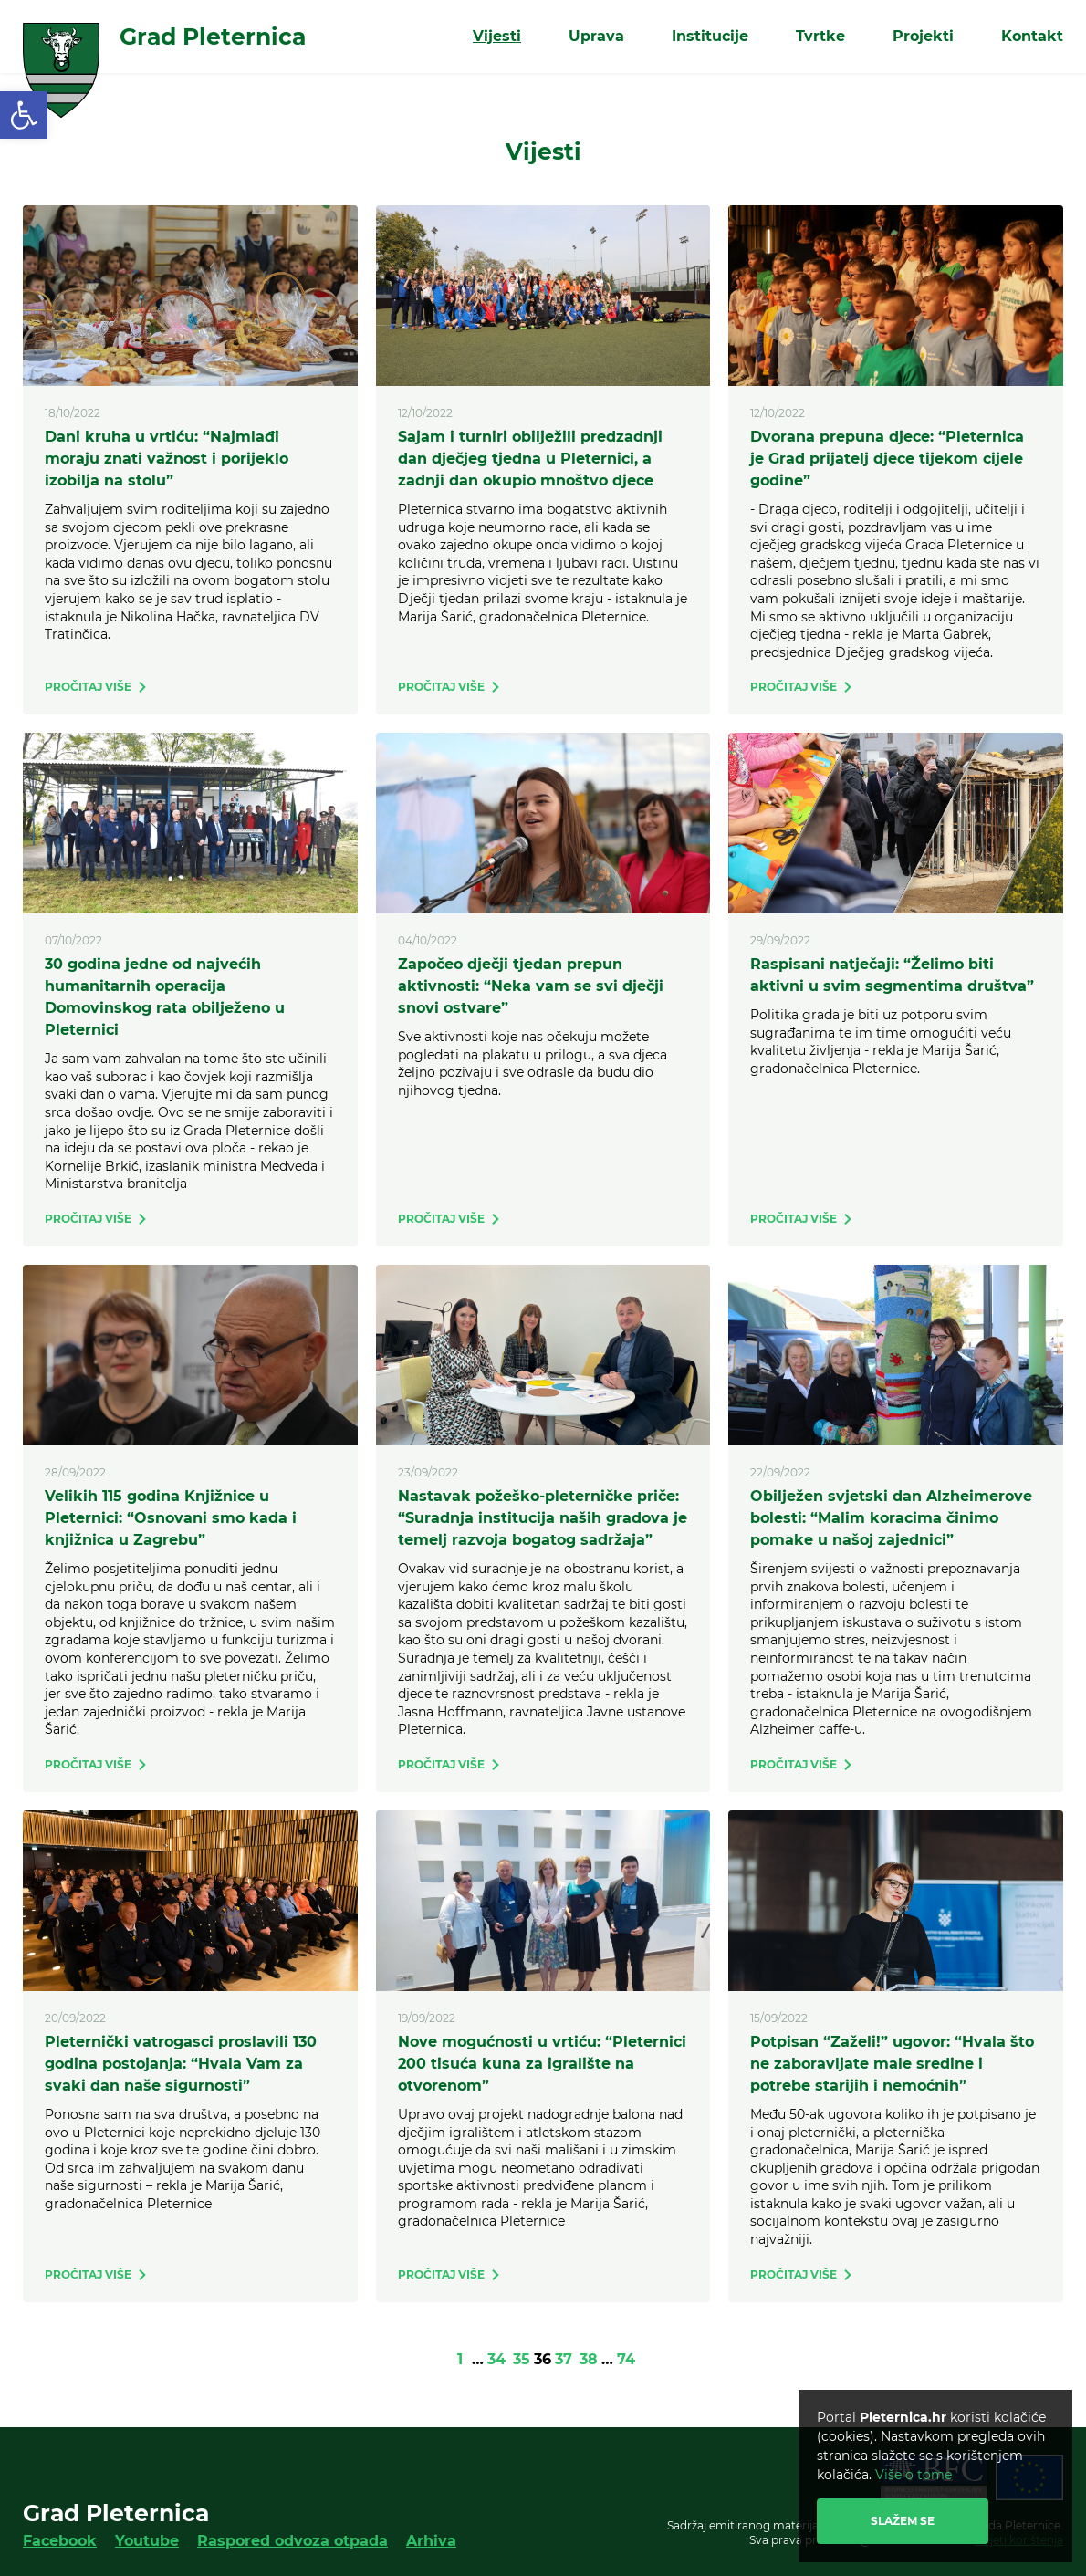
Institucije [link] (710, 36)
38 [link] (589, 2359)
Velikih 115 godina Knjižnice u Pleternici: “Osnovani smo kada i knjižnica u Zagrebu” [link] (171, 1518)
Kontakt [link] (1032, 36)
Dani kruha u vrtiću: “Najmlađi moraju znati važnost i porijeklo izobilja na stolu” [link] (166, 458)
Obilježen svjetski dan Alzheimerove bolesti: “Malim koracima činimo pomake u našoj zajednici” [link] (891, 1518)
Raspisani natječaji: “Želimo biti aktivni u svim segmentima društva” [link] (892, 975)
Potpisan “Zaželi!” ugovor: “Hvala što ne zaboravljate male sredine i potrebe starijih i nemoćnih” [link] (892, 2063)
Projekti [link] (923, 36)
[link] (23, 115)
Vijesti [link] (497, 36)
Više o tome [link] (913, 2474)
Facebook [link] (60, 2541)
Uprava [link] (596, 36)
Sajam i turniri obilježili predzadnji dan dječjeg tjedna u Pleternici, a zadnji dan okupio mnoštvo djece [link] (530, 458)
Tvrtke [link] (820, 36)
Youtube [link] (147, 2541)
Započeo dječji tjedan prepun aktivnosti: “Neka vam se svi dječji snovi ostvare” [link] (530, 986)
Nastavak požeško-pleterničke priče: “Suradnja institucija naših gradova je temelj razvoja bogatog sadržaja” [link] (542, 1518)
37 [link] (563, 2359)
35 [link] (521, 2359)
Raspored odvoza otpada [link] (292, 2541)
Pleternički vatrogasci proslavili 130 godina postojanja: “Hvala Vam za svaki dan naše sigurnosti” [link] (181, 2063)
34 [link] (496, 2359)
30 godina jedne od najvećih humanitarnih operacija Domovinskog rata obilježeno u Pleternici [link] (165, 996)
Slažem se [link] (903, 2521)
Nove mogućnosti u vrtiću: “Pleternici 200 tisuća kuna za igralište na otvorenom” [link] (542, 2063)
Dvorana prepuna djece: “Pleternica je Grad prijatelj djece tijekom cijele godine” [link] (887, 458)
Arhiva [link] (431, 2541)
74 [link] (626, 2359)
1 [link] (460, 2359)
